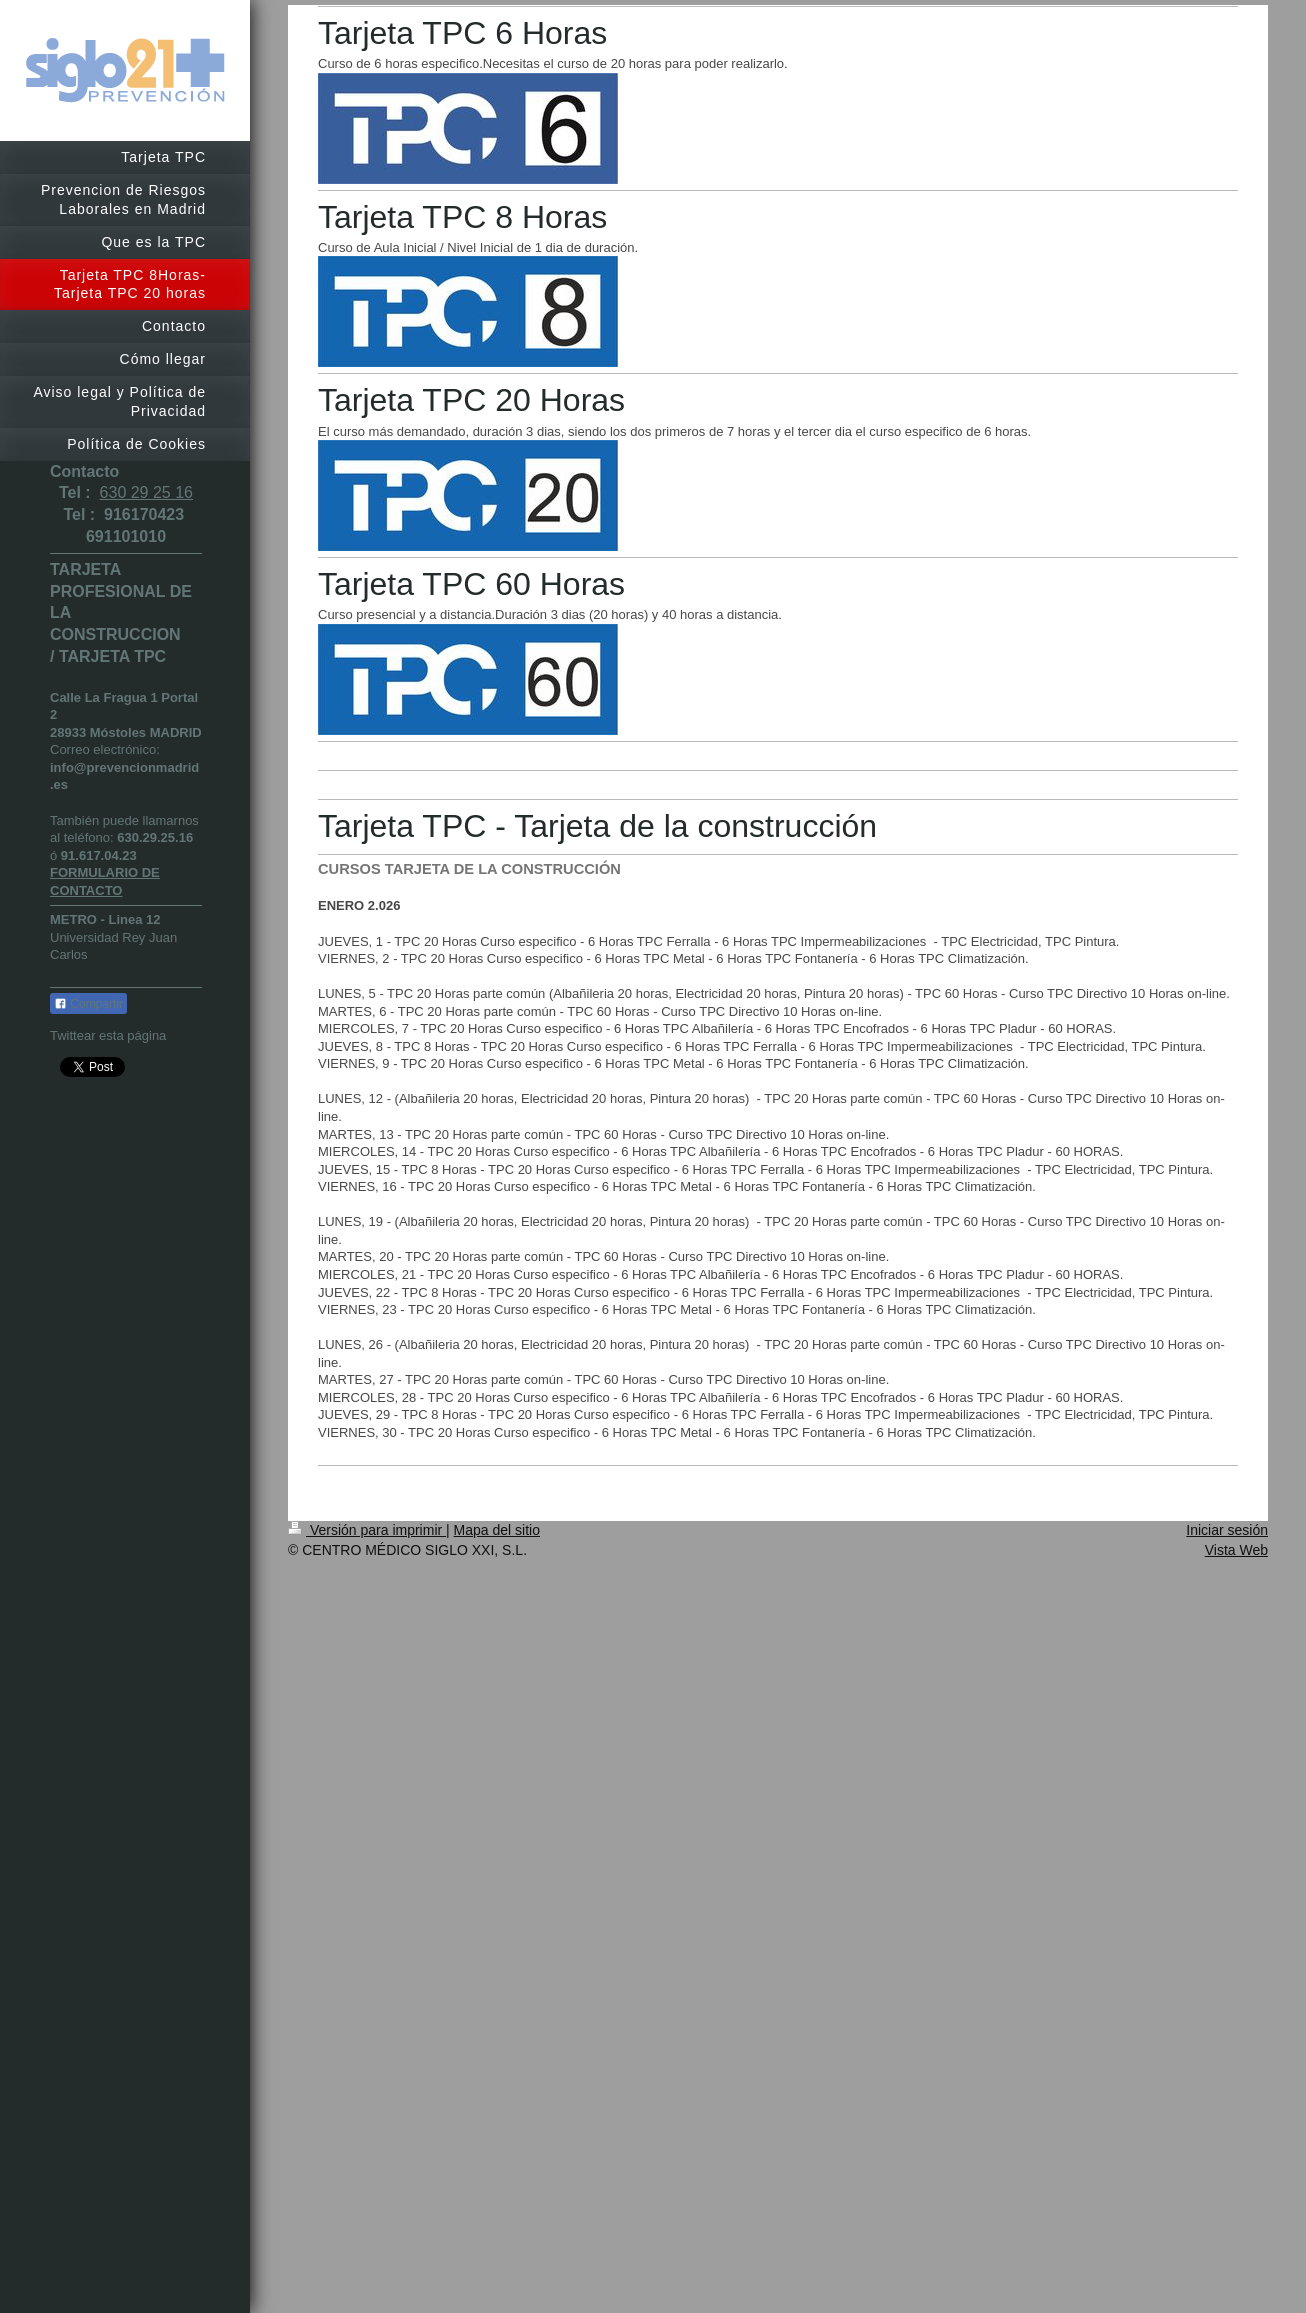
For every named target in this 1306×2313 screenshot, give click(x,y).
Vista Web (1236, 1550)
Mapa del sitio (497, 1530)
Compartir (88, 1004)
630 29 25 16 (146, 492)
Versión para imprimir (367, 1530)
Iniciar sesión (1227, 1530)
